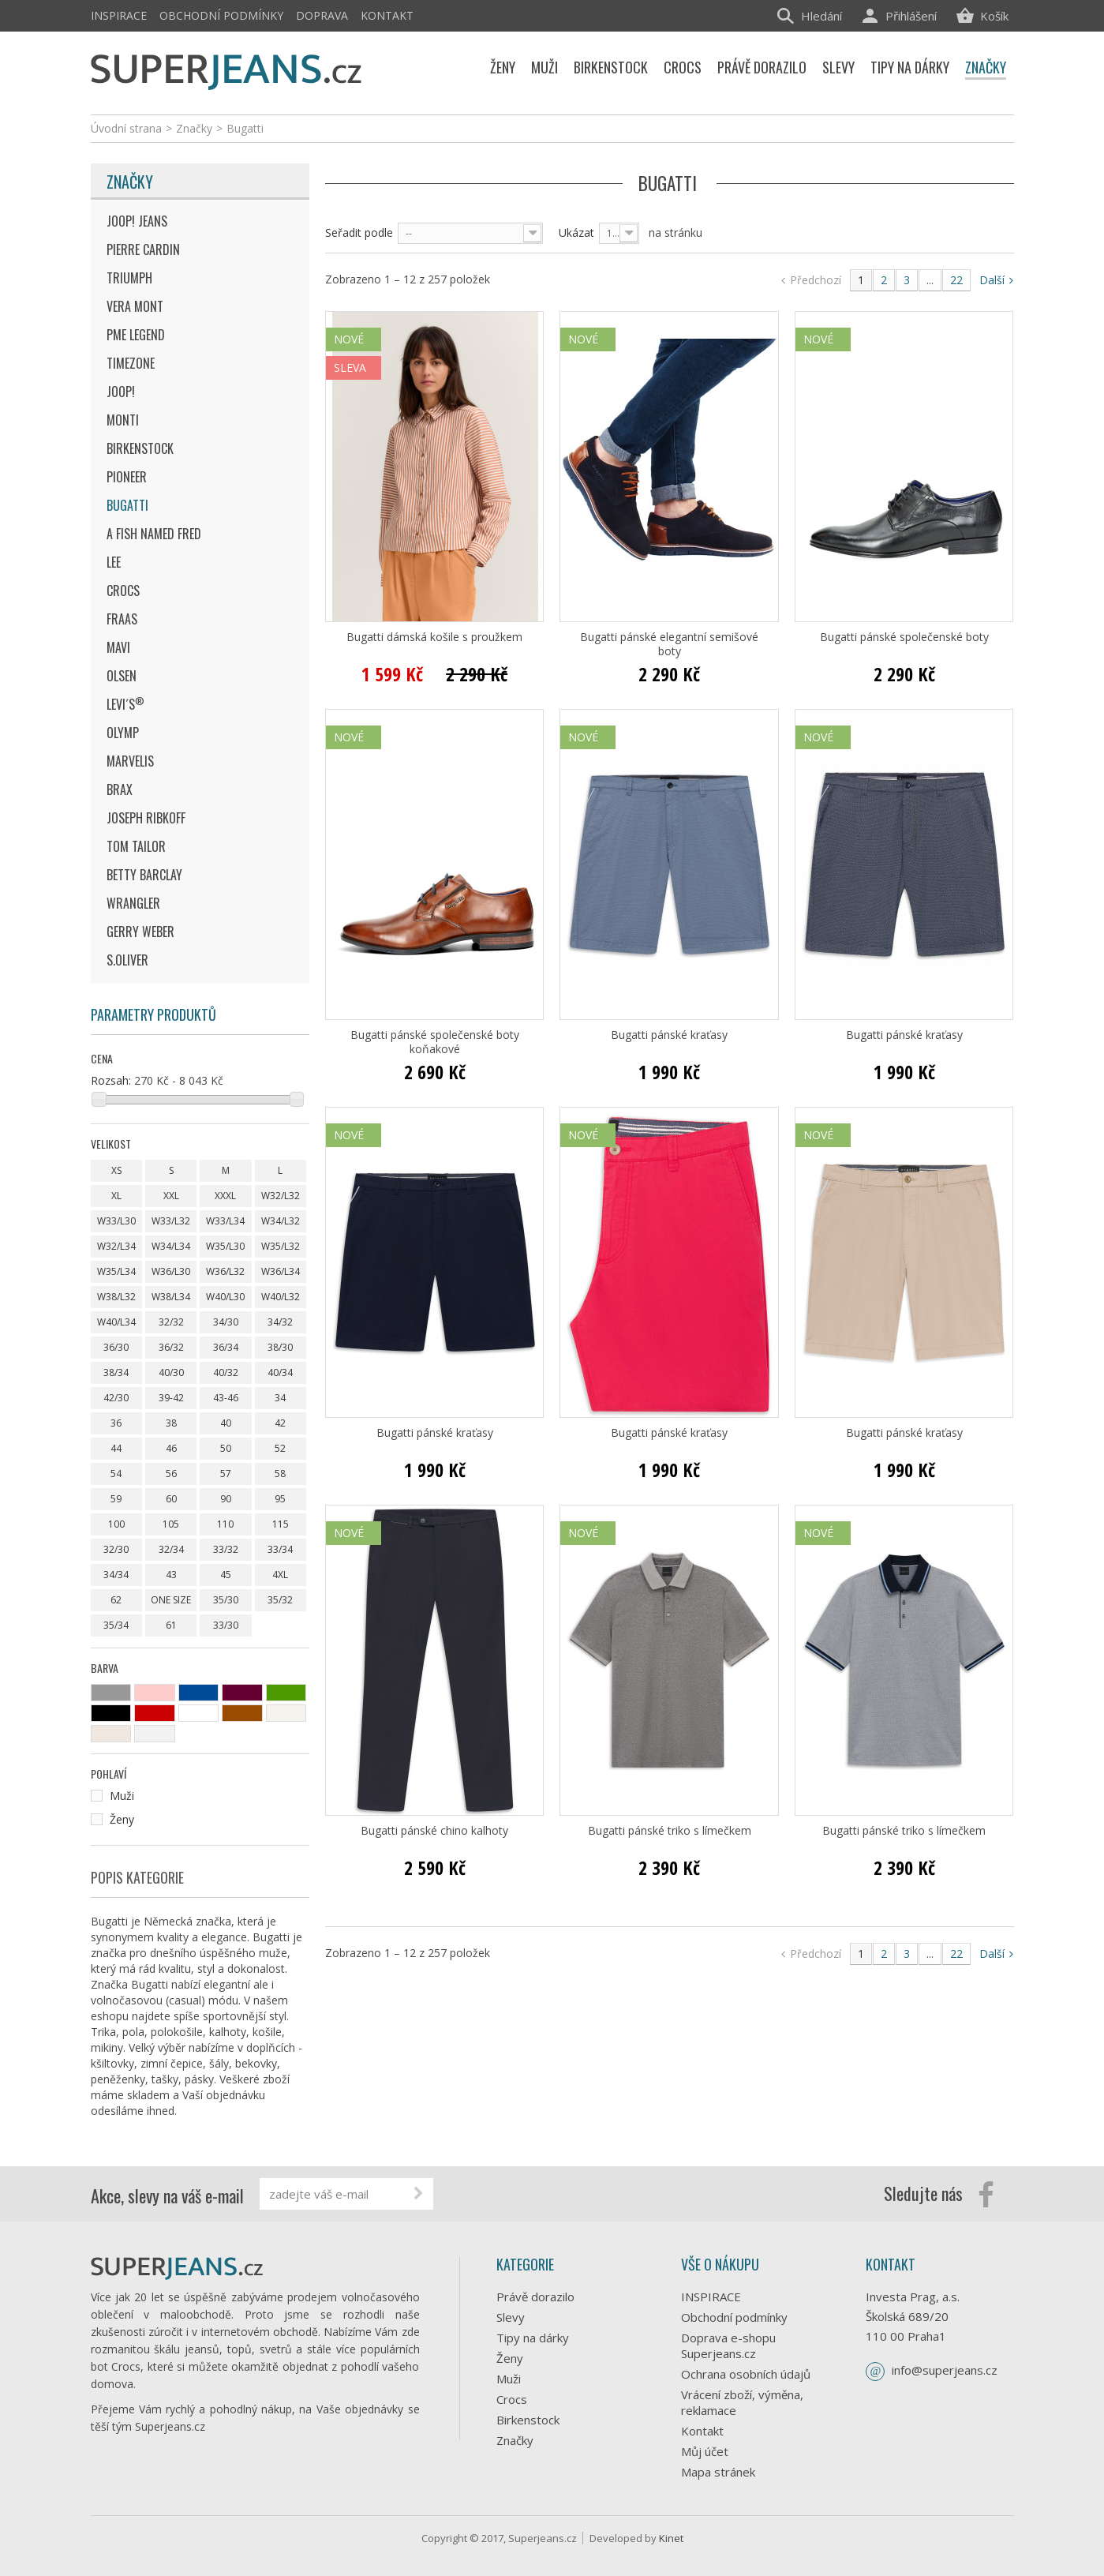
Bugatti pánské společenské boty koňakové (434, 1042)
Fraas (122, 618)
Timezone (131, 363)
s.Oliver (127, 960)
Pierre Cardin (143, 249)
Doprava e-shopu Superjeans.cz (728, 2345)
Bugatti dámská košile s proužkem (434, 637)
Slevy (510, 2317)
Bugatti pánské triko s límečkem (669, 1831)
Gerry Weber (140, 931)
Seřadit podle (359, 232)
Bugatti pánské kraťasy (669, 1035)
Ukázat (576, 232)
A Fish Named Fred (154, 533)
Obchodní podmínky (221, 15)
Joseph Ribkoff (146, 817)
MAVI (118, 647)
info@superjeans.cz (944, 2370)
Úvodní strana (126, 128)
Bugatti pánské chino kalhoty (434, 1831)
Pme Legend (136, 334)
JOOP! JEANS (137, 221)
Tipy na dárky (532, 2337)
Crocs (123, 590)
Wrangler (133, 903)
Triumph (129, 277)
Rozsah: (111, 1080)
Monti (123, 420)
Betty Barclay (144, 874)
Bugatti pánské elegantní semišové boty (669, 644)
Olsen (122, 675)
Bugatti (127, 505)
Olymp (123, 732)
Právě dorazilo (535, 2296)
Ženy (509, 2358)
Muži (508, 2379)
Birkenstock (140, 448)
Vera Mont (135, 306)
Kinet (671, 2538)
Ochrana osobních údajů (745, 2374)
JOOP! (121, 391)
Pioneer (127, 476)
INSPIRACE (119, 15)
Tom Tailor (136, 846)
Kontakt (387, 15)
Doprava (322, 15)
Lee (114, 562)
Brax (120, 789)
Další (996, 279)
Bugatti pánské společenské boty (904, 637)
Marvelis (130, 761)
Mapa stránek (718, 2472)
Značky (130, 181)
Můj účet (704, 2451)
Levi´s (125, 704)
